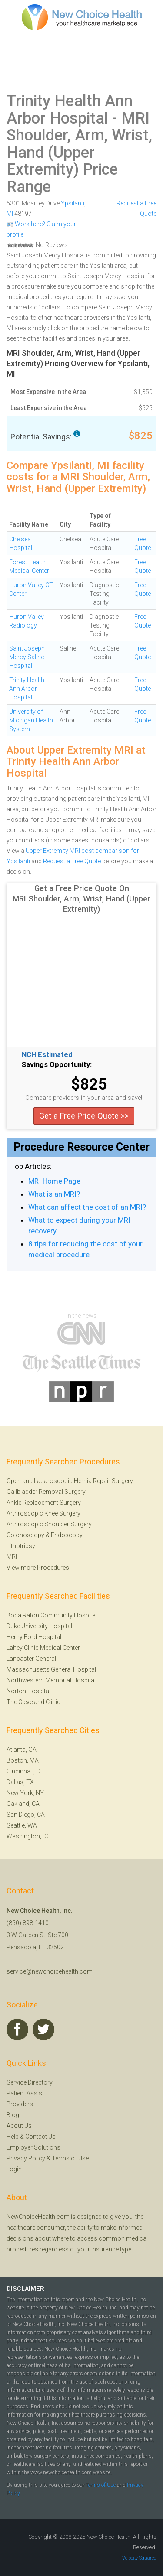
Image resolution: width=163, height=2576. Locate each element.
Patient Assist (25, 2093)
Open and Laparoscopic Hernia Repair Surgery (70, 1480)
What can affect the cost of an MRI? (87, 1207)
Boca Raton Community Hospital (52, 1615)
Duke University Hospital (39, 1626)
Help (13, 2136)
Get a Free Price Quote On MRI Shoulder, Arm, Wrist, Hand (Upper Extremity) (81, 899)
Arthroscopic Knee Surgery (43, 1513)
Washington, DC (28, 1836)
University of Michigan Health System (31, 720)
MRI (12, 1556)
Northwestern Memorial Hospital (51, 1680)
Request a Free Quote (72, 861)
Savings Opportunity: (57, 1065)
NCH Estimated (47, 1055)
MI (10, 213)
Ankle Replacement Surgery (44, 1502)
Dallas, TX (20, 1782)
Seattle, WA (22, 1825)
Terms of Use (70, 2158)
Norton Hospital (28, 1691)
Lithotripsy (21, 1545)
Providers (20, 2104)
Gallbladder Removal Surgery (46, 1491)
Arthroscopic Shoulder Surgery (49, 1524)
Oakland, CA (23, 1803)
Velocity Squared (139, 2558)
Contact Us (40, 2136)
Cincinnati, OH (26, 1771)
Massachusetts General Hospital (51, 1669)
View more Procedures (38, 1567)
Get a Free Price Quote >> (84, 1115)
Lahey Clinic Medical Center (43, 1647)
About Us (19, 2125)
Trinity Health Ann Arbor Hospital (70, 109)
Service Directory (30, 2082)
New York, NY (25, 1792)
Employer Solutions (33, 2147)
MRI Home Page (54, 1181)
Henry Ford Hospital (34, 1636)
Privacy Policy (26, 2158)
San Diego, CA (26, 1814)
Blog (13, 2114)
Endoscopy (67, 1535)
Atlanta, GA (22, 1749)
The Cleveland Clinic (33, 1701)
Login (14, 2169)
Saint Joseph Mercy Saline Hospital (27, 657)
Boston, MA (23, 1760)
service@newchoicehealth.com (50, 1971)
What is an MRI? (54, 1194)
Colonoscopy (25, 1535)
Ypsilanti (72, 203)
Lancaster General (31, 1658)
